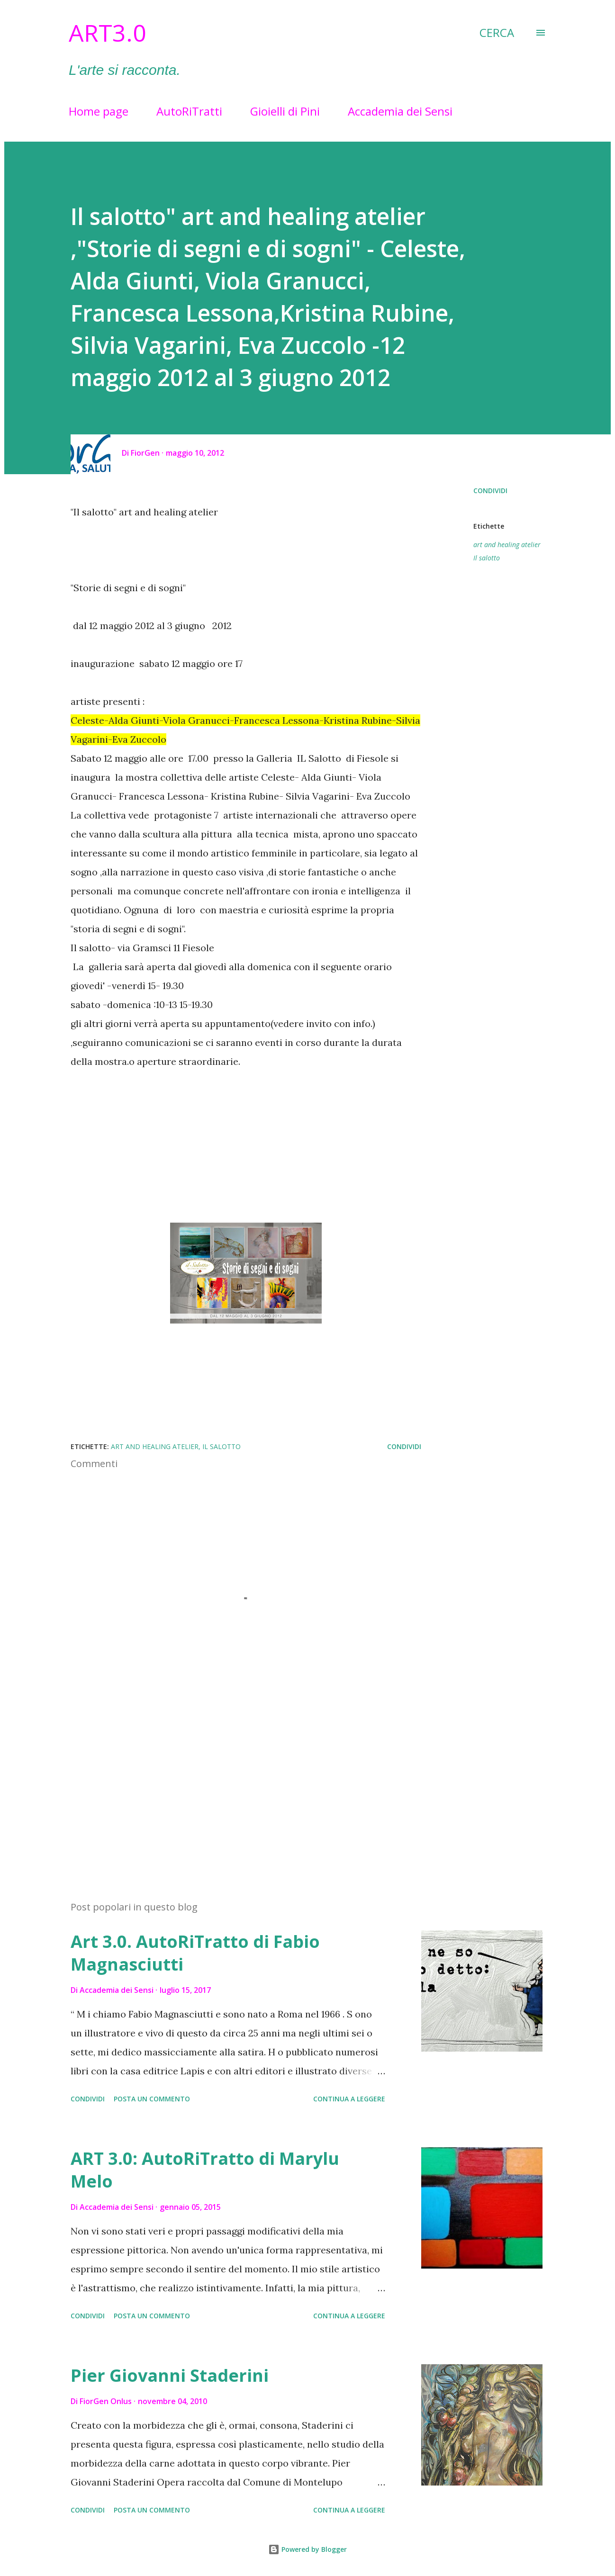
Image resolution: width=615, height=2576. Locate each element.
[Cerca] (496, 33)
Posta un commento (152, 2098)
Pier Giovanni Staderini (170, 2375)
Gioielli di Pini (285, 111)
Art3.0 (107, 33)
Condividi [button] (490, 490)
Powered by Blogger (307, 2549)
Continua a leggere (349, 2098)
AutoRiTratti (189, 111)
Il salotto (486, 557)
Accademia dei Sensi (400, 111)
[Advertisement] (231, 1782)
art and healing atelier (507, 544)
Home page (98, 111)
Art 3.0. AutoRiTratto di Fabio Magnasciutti (195, 1953)
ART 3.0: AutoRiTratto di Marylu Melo (205, 2170)
